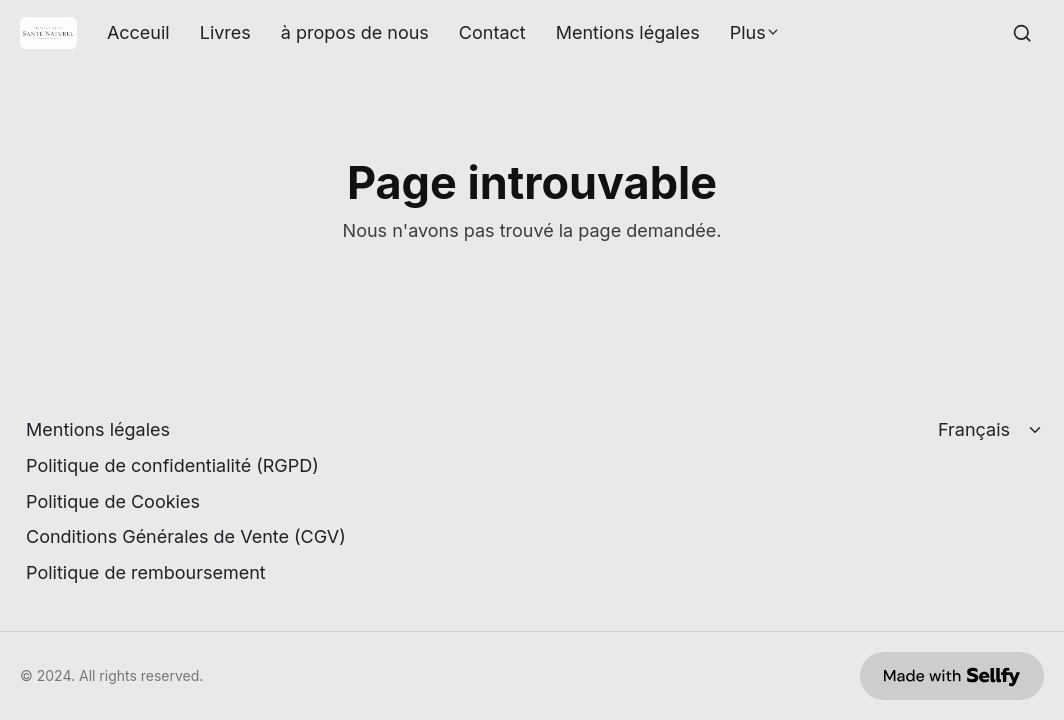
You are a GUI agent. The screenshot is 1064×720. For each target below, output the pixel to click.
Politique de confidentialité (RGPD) (172, 465)
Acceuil (138, 33)
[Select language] (992, 430)
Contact (492, 33)
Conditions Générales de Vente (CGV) (186, 536)
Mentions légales (628, 33)
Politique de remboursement (146, 572)
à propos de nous (355, 33)
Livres (225, 33)
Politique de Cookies (113, 501)
